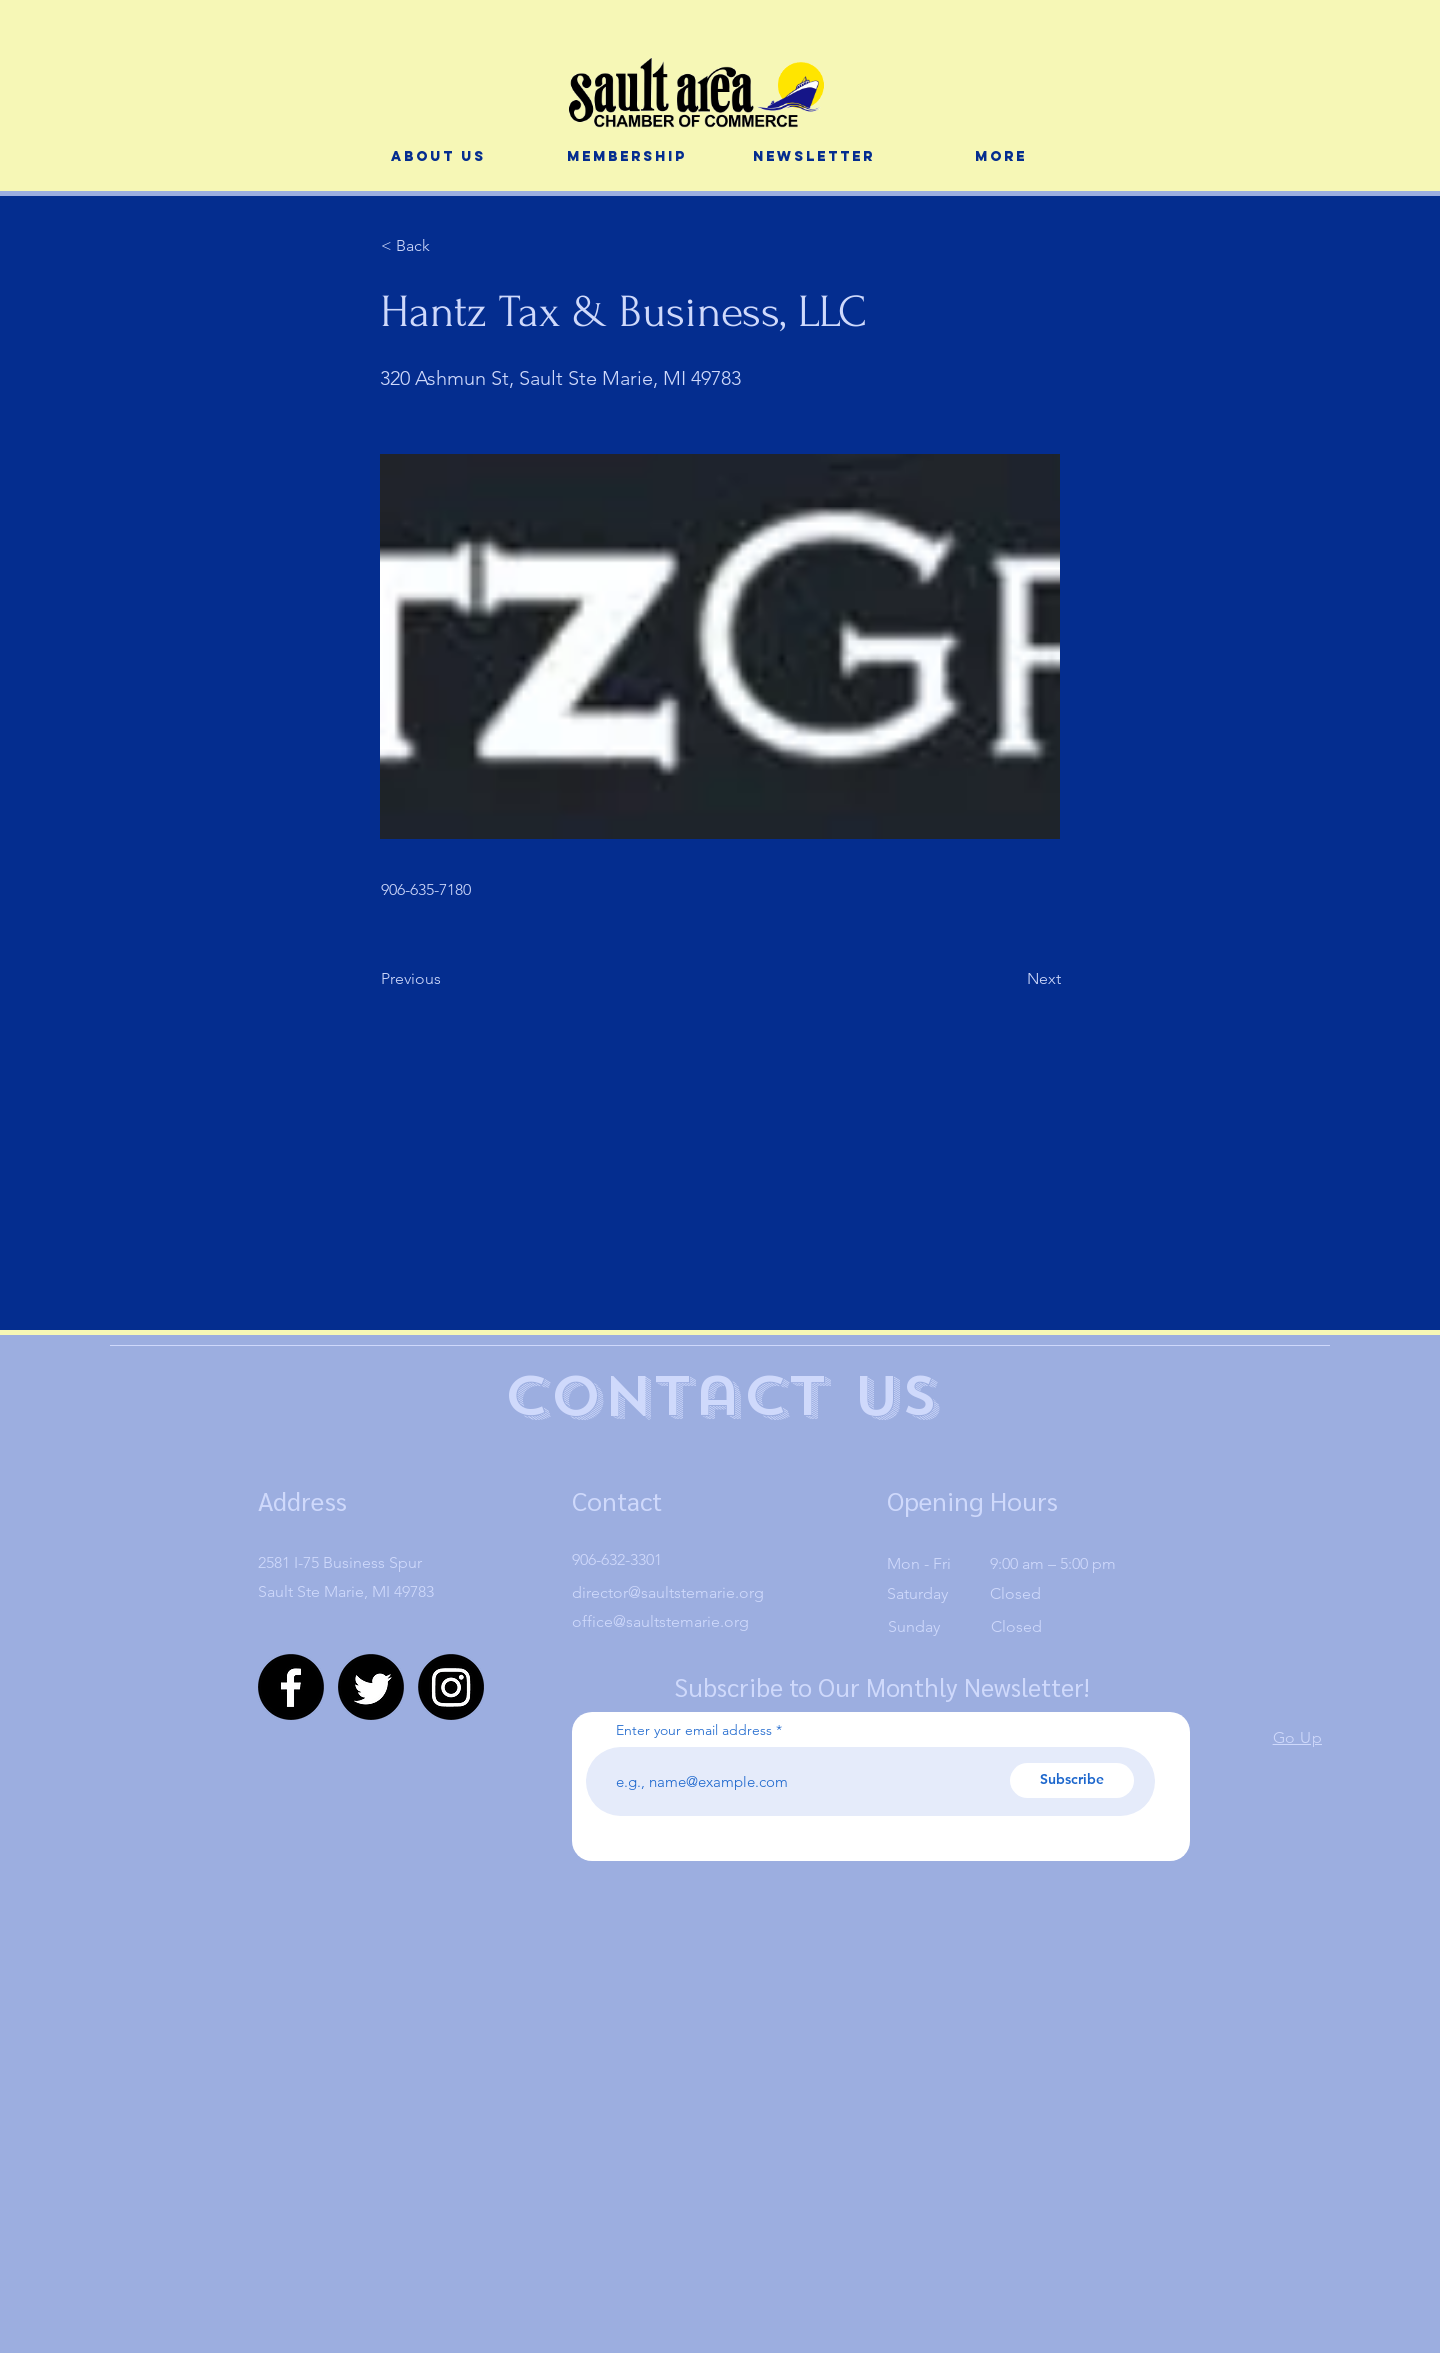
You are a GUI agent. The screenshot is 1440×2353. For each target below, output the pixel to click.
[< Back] (447, 246)
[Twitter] (371, 1687)
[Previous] (447, 979)
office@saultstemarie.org (660, 1621)
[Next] (1011, 979)
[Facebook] (291, 1687)
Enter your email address (694, 1730)
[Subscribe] (1072, 1780)
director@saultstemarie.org (668, 1592)
